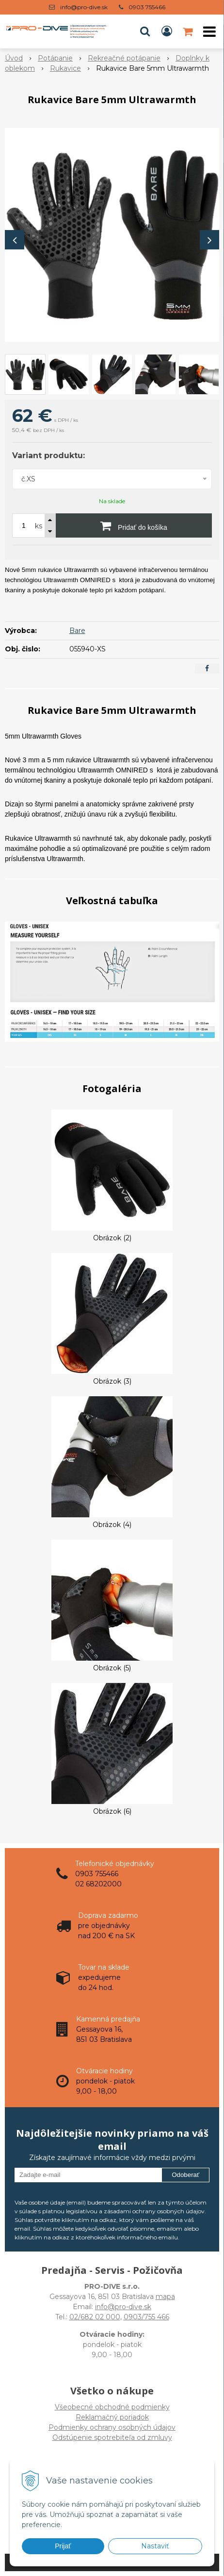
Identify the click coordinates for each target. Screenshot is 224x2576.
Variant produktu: (48, 455)
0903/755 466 (146, 2317)
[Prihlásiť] (166, 31)
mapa (165, 2296)
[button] (145, 31)
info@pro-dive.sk (84, 7)
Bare (77, 630)
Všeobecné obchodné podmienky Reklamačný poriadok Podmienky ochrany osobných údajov (112, 2417)
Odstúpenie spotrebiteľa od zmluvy (112, 2437)
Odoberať (185, 2174)
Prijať (63, 2546)
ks (38, 526)
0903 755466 (146, 7)
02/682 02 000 (94, 2317)
